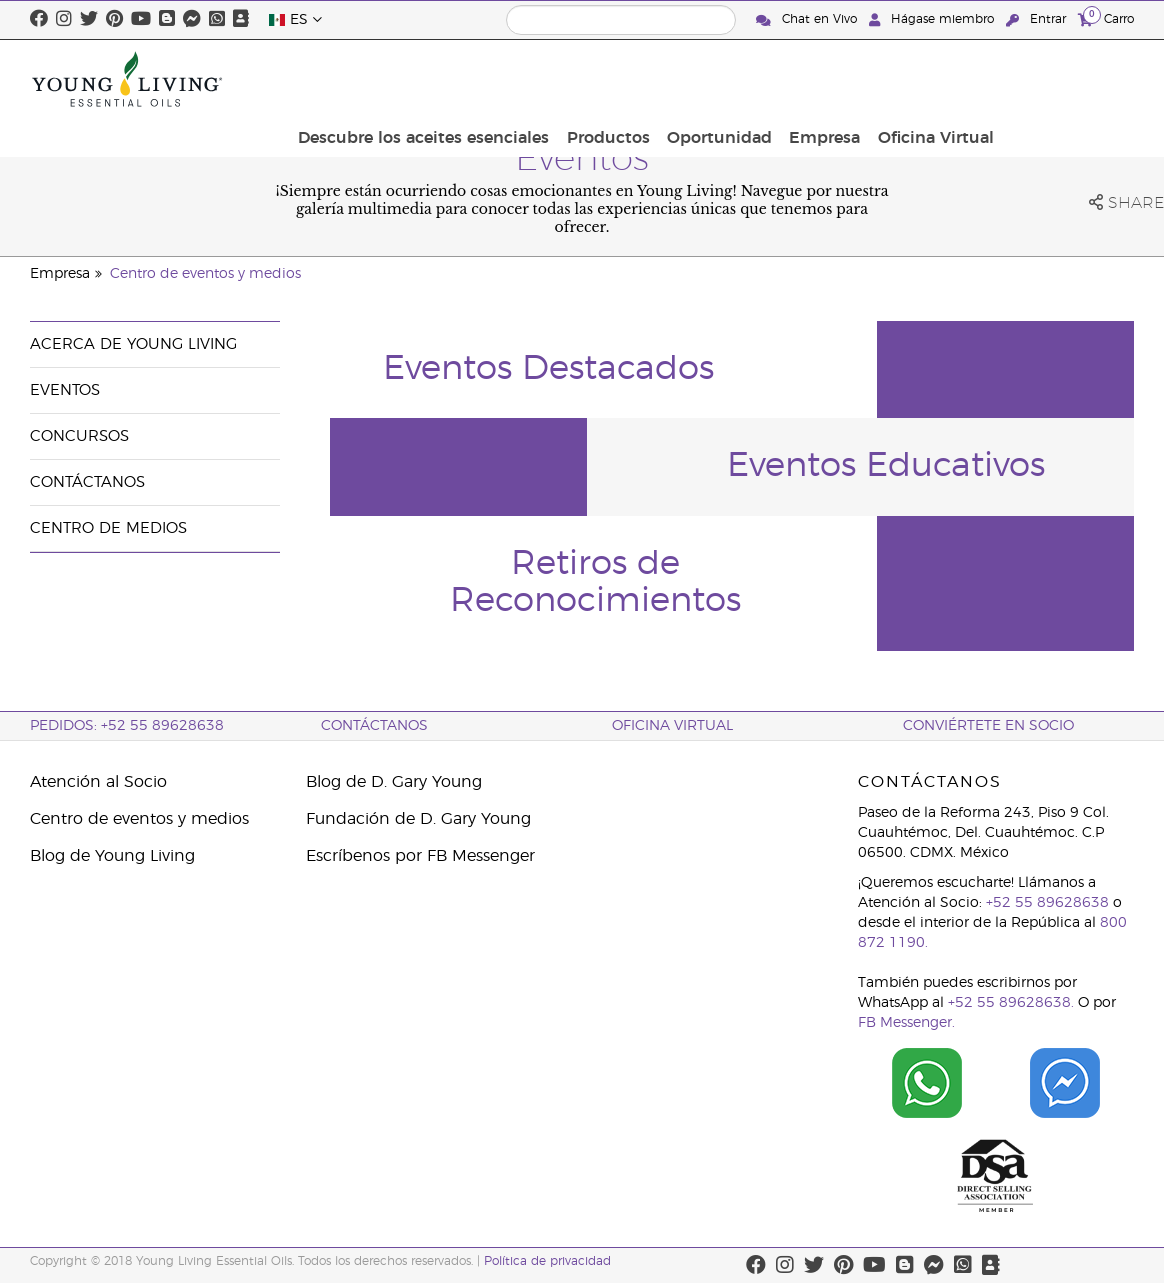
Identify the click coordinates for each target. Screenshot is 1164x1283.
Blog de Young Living (112, 856)
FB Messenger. (906, 1023)
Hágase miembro (933, 19)
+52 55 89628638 (1047, 903)
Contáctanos (87, 482)
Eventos (65, 390)
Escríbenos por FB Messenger (420, 856)
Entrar (1038, 19)
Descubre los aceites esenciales (579, 79)
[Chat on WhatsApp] (927, 1083)
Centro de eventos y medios (205, 274)
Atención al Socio (98, 782)
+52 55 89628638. (1011, 1003)
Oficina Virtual (1070, 79)
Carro (1106, 18)
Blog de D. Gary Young (394, 782)
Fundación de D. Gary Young (418, 819)
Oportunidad (864, 79)
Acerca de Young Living (133, 344)
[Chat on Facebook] (1065, 1083)
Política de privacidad (547, 1261)
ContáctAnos (374, 726)
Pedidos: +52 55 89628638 (127, 726)
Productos (758, 79)
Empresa (964, 79)
